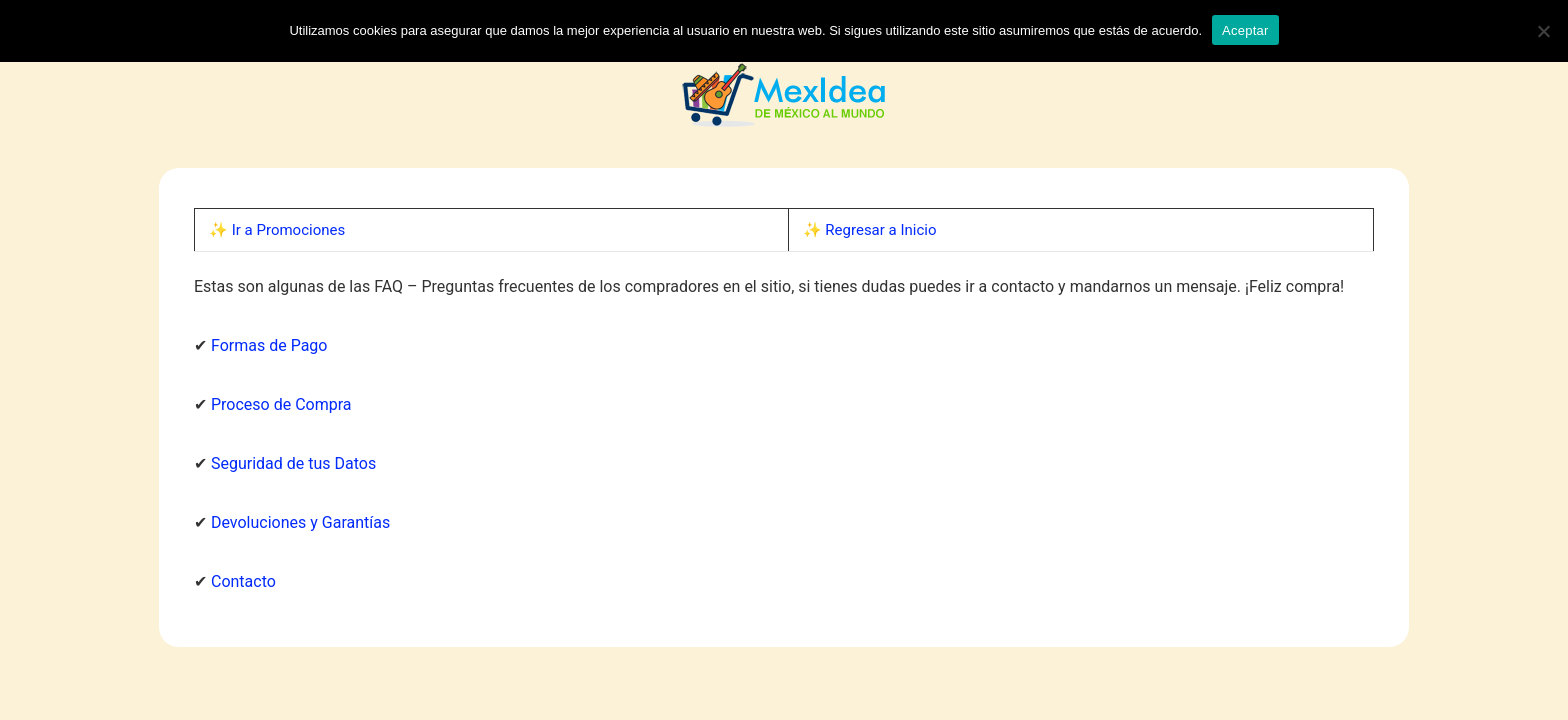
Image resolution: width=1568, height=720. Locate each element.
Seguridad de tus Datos (293, 463)
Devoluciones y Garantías (300, 522)
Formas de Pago (269, 345)
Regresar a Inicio (880, 230)
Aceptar (1245, 30)
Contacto (243, 581)
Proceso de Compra (281, 404)
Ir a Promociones (288, 230)
